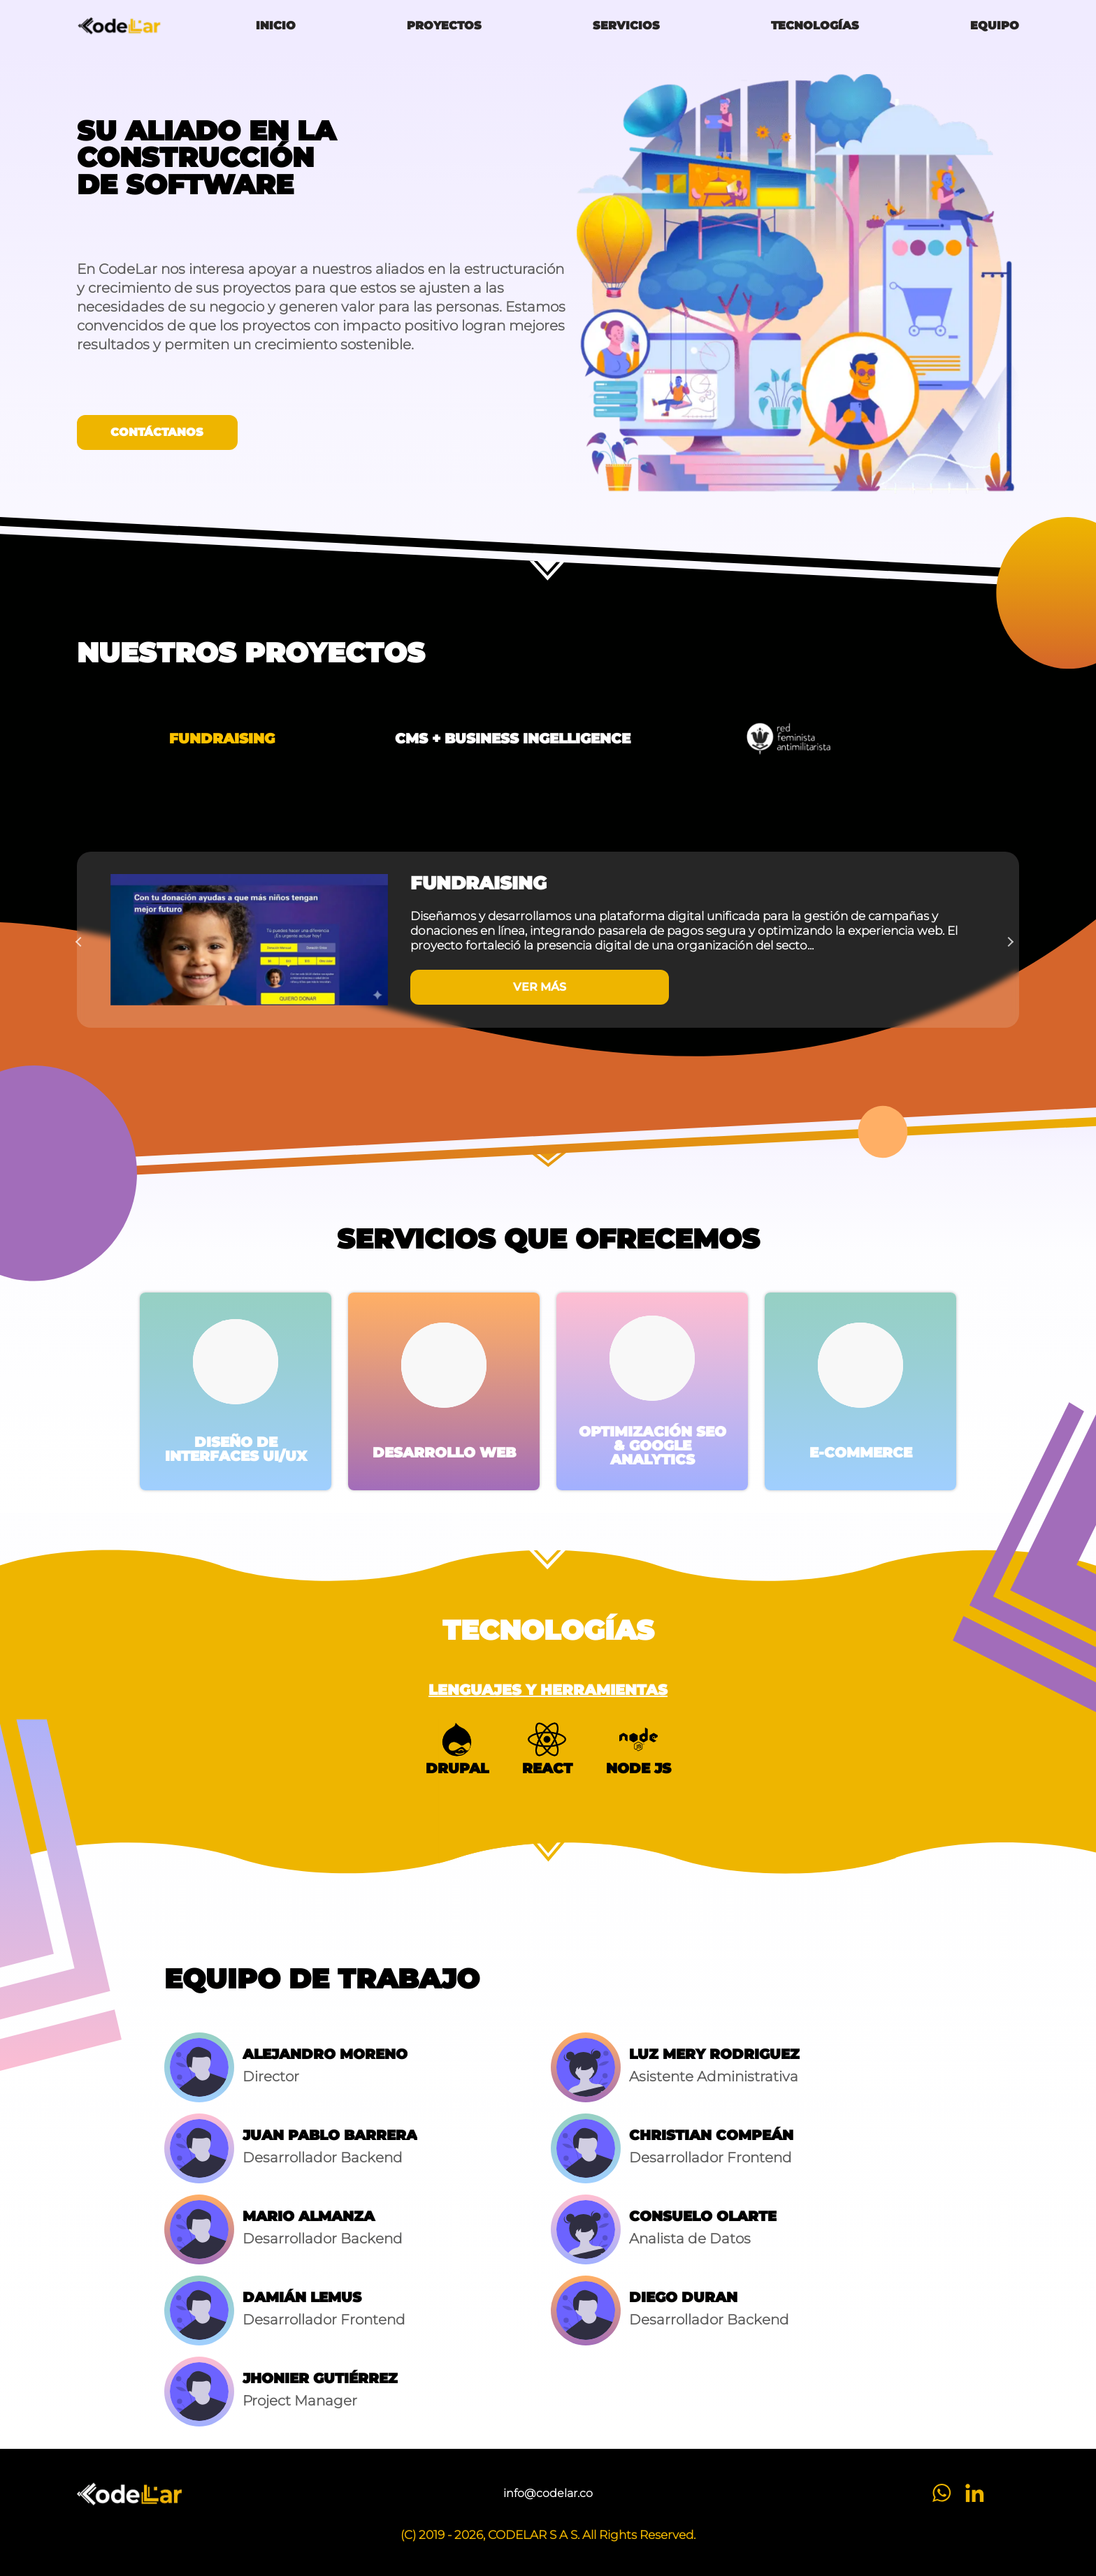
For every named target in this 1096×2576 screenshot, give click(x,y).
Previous (84, 940)
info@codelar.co (548, 2493)
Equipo (994, 25)
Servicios (626, 25)
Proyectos (444, 25)
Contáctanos (156, 432)
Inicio (276, 25)
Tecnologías (815, 25)
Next (1012, 940)
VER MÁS (539, 987)
